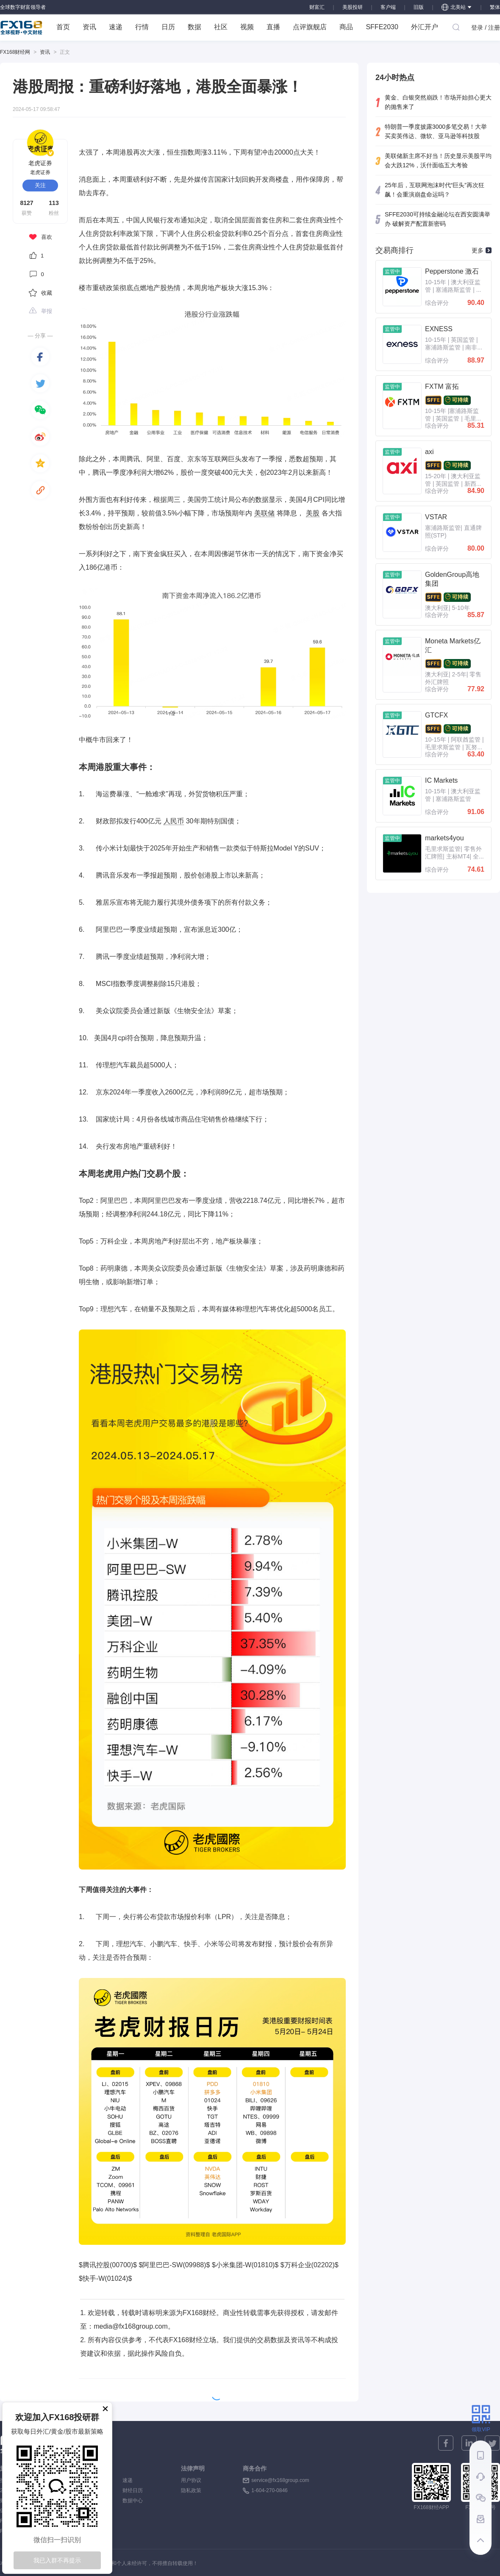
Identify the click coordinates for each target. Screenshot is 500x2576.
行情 (142, 26)
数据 (194, 26)
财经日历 (132, 2490)
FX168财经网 (15, 52)
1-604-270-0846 (269, 2490)
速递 (115, 26)
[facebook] (40, 356)
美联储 (264, 513)
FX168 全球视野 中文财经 (21, 27)
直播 (273, 26)
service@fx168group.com (280, 2480)
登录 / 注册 (485, 27)
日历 (168, 26)
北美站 (457, 7)
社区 (221, 26)
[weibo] (40, 436)
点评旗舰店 (310, 26)
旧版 (419, 7)
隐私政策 (191, 2490)
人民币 (174, 821)
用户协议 (191, 2480)
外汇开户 (424, 26)
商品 (346, 26)
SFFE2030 (382, 26)
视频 (247, 26)
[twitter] (40, 383)
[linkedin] (469, 2443)
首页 (63, 26)
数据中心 (132, 2501)
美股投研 (352, 7)
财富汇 (317, 7)
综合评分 (437, 303)
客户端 (388, 7)
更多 (482, 250)
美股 (312, 513)
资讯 (89, 26)
